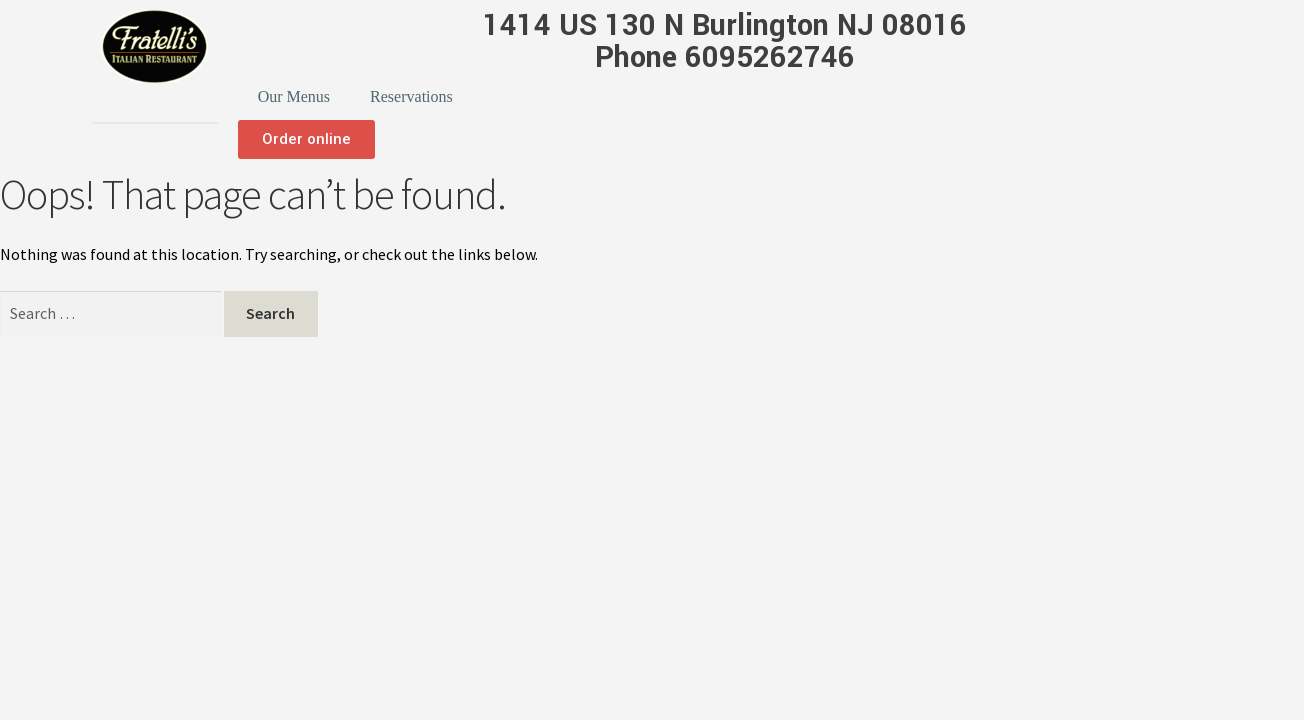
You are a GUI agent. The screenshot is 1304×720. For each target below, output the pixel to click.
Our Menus (294, 96)
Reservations (411, 96)
